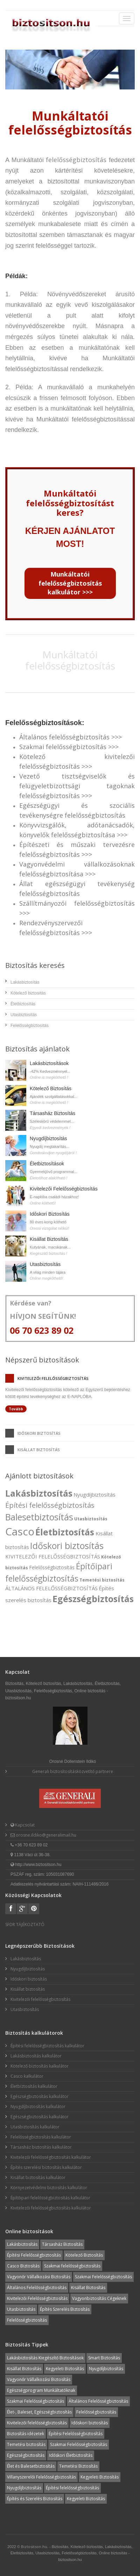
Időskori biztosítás (39, 1433)
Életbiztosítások (47, 1163)
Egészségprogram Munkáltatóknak (41, 2390)
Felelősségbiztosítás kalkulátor (40, 2137)
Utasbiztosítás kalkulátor (34, 2127)
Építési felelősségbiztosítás (49, 1505)
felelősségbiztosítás (76, 159)
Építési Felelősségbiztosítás (34, 2255)
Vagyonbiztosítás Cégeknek (99, 2298)
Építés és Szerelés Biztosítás (34, 2499)
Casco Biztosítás (23, 2266)
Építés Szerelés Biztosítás (65, 2309)
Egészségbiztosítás (93, 1599)
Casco (19, 1531)
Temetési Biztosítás (78, 2466)
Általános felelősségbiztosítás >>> (70, 737)
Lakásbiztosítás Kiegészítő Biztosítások (45, 2358)
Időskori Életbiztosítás (70, 2455)
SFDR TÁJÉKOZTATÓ (24, 1924)
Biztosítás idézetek (25, 2434)
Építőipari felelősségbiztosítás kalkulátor (50, 2198)
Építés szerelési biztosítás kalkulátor (46, 2167)
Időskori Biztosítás (50, 1214)
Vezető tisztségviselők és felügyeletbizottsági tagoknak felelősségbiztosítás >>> (77, 786)
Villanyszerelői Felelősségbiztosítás (41, 2477)
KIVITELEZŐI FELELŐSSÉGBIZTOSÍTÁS (52, 1556)
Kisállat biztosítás (39, 1449)
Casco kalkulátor (26, 2076)
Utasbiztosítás (23, 1014)
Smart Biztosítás (104, 2358)
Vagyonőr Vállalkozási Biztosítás (38, 2277)
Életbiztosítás (22, 1003)
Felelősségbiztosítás (29, 1025)
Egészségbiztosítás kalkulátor (39, 2096)
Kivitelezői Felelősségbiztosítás (64, 1189)
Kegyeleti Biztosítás (65, 2369)
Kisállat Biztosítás (49, 1239)
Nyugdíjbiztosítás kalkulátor (37, 2107)
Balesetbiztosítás (39, 1517)
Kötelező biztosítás (28, 993)
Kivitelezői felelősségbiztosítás (53, 1378)
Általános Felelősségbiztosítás (36, 2288)
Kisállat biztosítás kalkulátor (37, 2177)
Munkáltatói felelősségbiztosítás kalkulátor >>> (70, 583)
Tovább (16, 1408)
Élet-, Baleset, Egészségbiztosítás (39, 2412)
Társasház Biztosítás (52, 1113)
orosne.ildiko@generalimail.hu (45, 1835)
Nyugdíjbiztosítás (48, 1138)
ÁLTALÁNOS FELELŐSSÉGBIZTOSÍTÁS (51, 1588)
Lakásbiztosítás (25, 982)
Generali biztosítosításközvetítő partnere (72, 1771)
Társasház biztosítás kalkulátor (41, 2147)
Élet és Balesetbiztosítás (31, 2466)
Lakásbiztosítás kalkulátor (36, 2056)
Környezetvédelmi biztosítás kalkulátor (48, 2188)
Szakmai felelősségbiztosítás (72, 2266)
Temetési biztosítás (102, 1580)
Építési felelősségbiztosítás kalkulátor (47, 2046)
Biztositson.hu (34, 2546)
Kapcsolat (24, 1825)
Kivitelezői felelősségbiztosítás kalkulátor (50, 2157)
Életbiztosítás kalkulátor (33, 2086)
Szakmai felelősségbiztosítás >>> (69, 747)
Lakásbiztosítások (49, 1063)
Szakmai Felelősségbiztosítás (103, 2277)
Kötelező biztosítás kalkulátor (39, 2066)
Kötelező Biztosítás (50, 1088)
